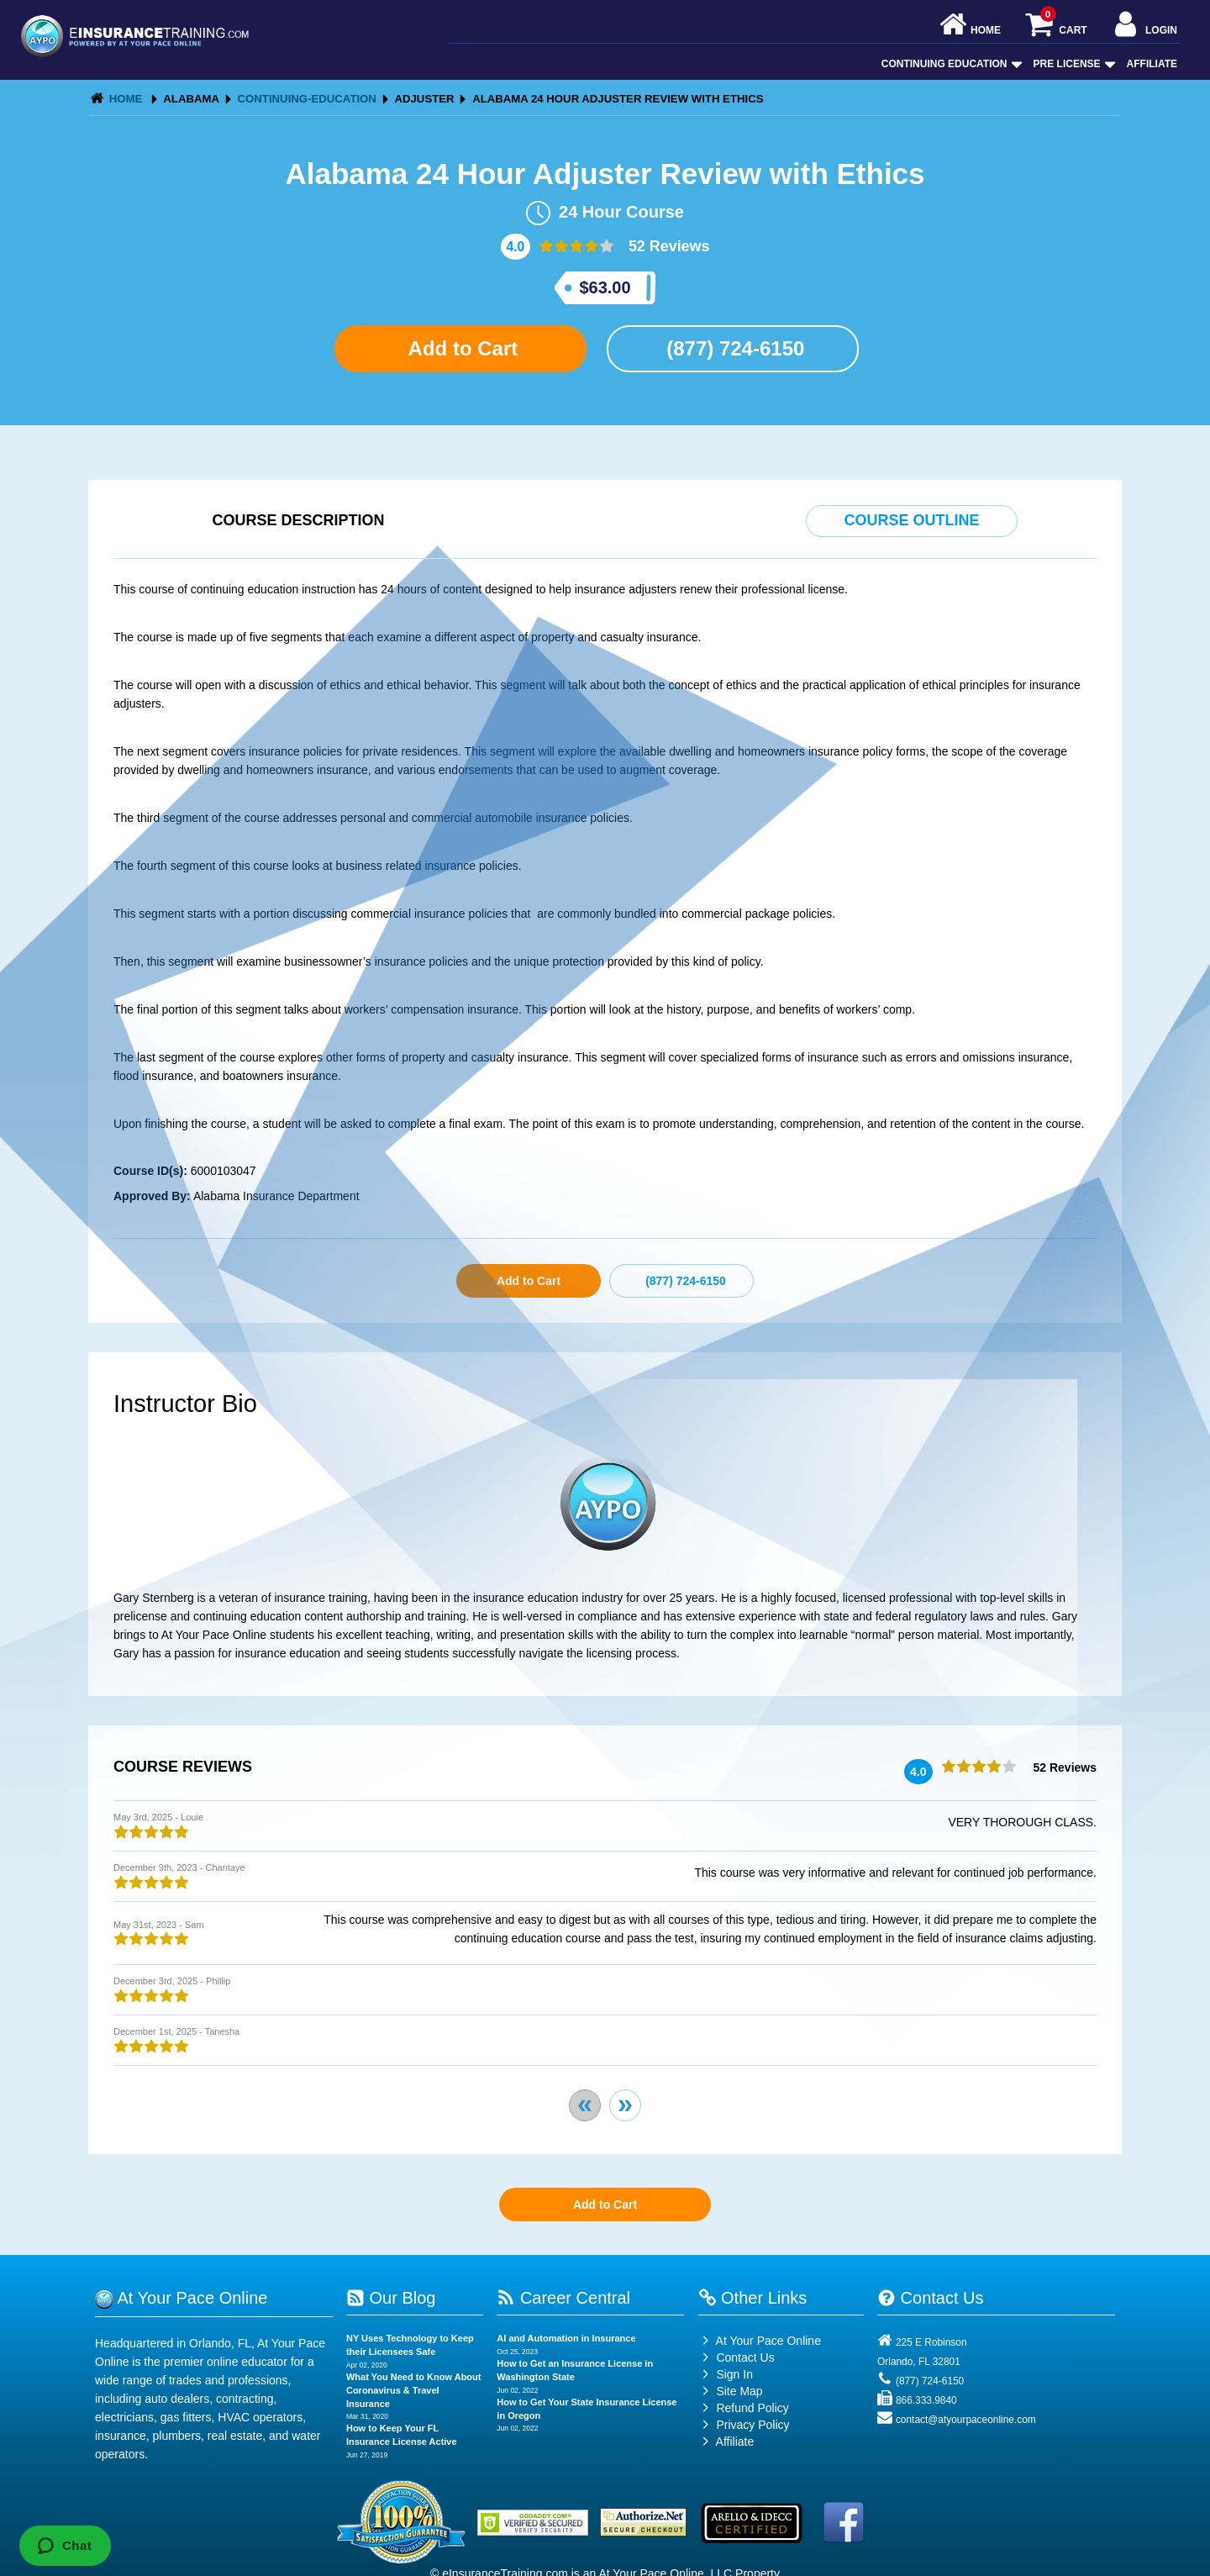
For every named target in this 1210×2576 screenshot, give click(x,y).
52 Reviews (667, 246)
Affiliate (1152, 64)
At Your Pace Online (759, 2340)
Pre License (1073, 64)
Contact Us (736, 2357)
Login (1144, 26)
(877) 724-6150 (733, 348)
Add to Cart (460, 348)
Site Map (730, 2391)
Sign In (725, 2374)
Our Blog (390, 2298)
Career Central (563, 2298)
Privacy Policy (752, 2424)
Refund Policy (752, 2408)
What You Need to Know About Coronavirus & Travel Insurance (413, 2390)
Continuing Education (950, 64)
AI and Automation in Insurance (566, 2338)
